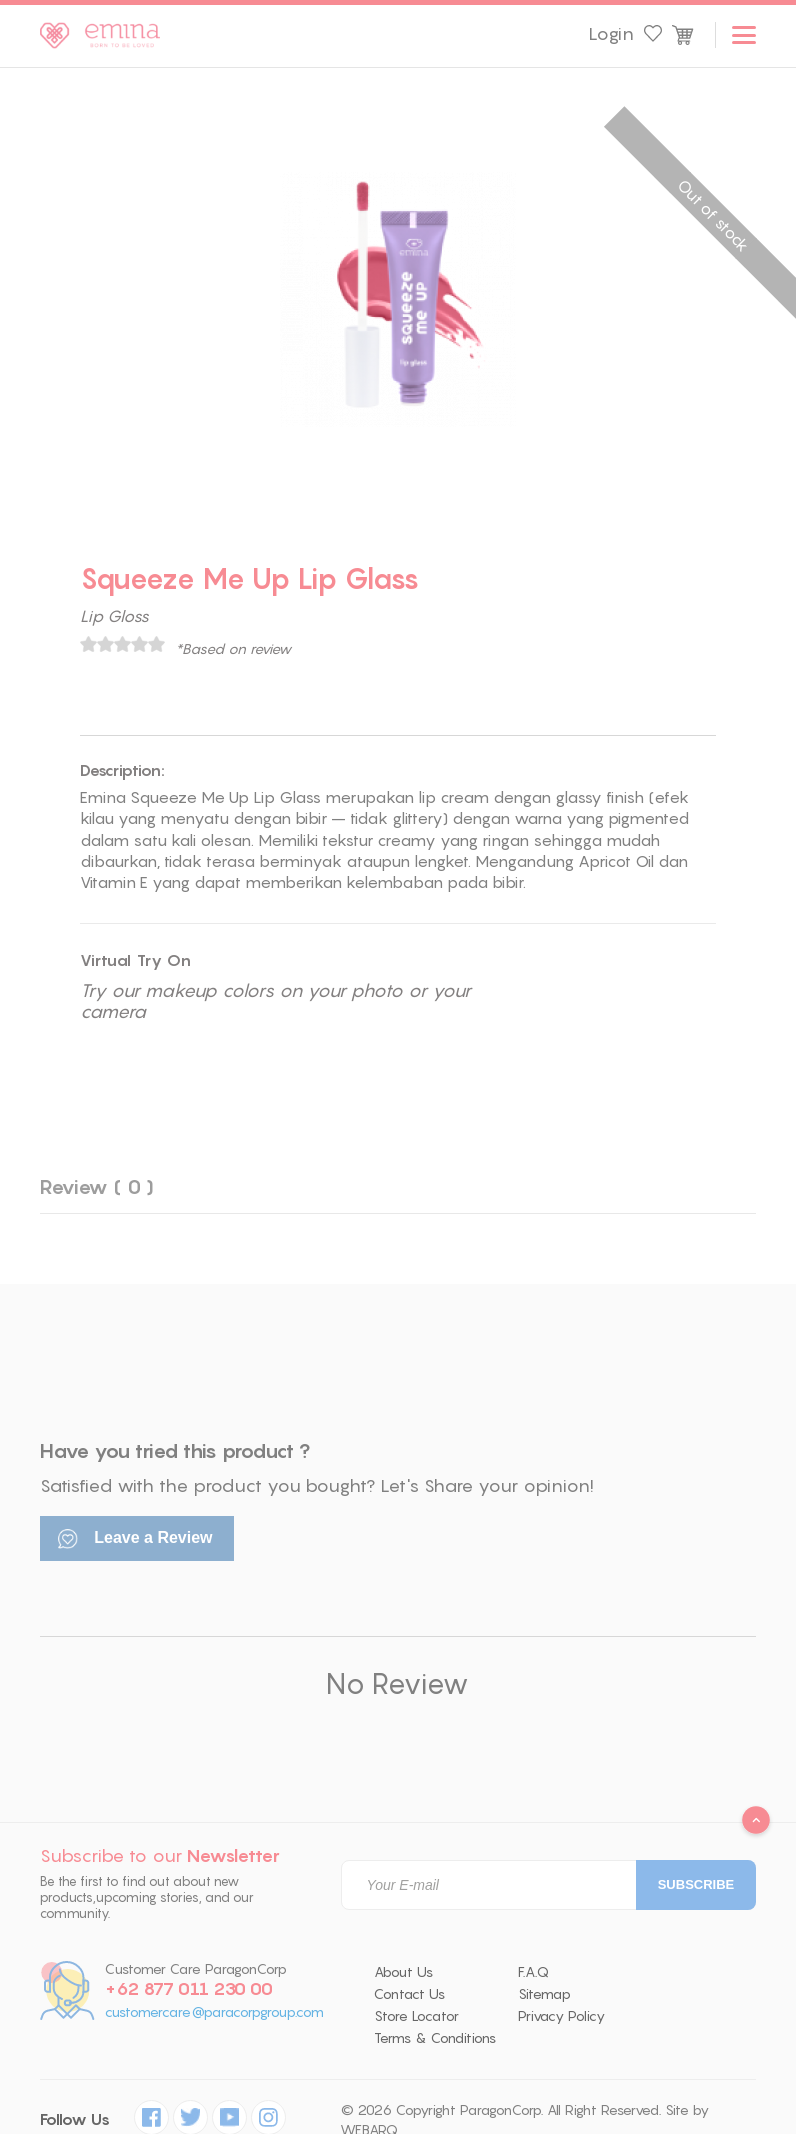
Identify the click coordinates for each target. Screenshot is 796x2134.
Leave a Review (135, 1539)
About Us (403, 1972)
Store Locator (416, 2016)
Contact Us (409, 1994)
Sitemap (544, 1994)
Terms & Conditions (435, 2038)
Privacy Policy (561, 2016)
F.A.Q (533, 1972)
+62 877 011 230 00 (189, 1989)
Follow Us (75, 2119)
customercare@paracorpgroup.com (214, 2012)
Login (611, 34)
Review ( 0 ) (97, 1186)
